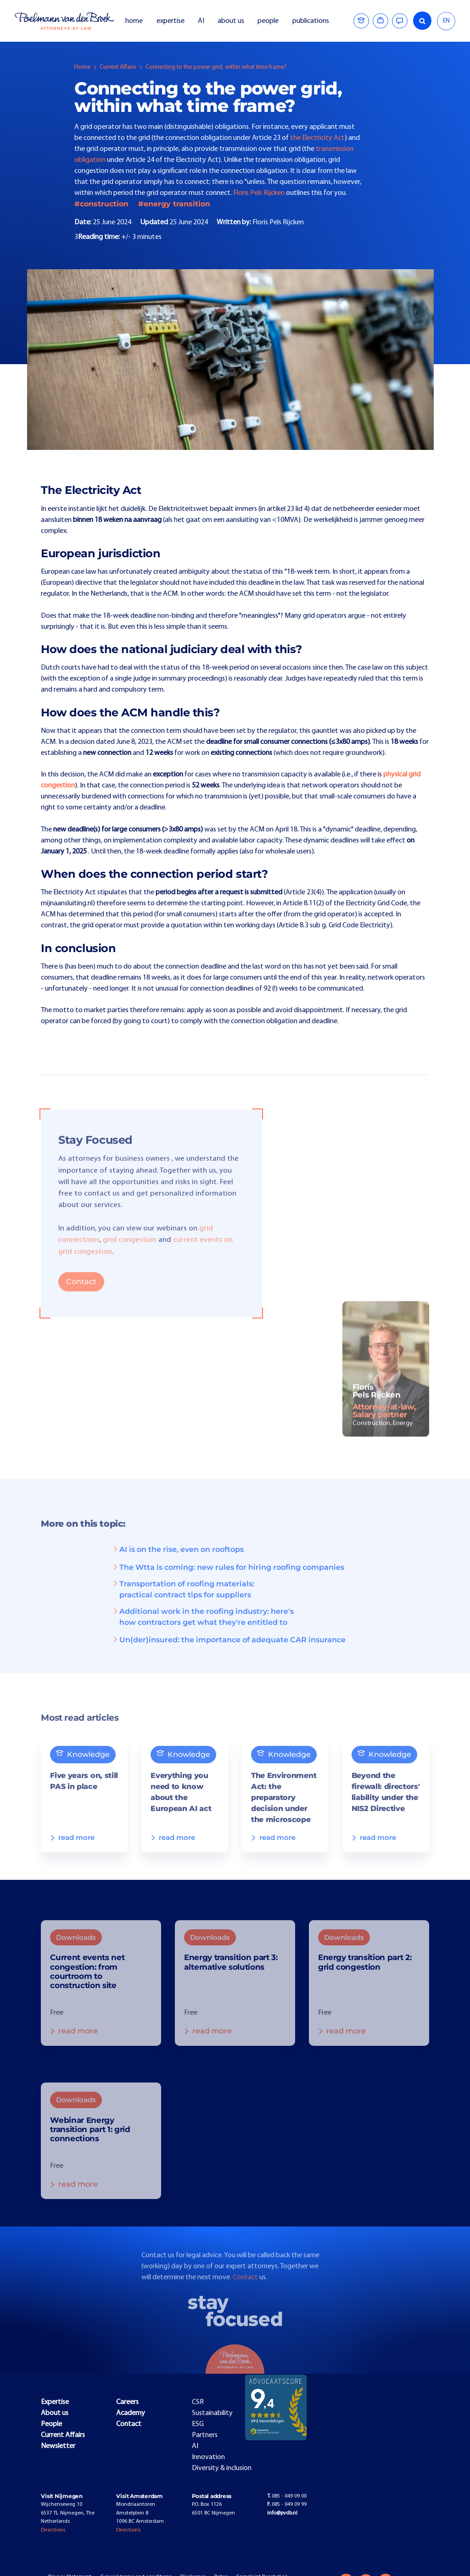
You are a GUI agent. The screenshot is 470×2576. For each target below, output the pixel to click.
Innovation (208, 2457)
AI (201, 21)
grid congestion (130, 1252)
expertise (171, 21)
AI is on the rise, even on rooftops (178, 1561)
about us (231, 21)
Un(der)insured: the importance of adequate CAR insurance (229, 1651)
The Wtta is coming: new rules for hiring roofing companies (228, 1579)
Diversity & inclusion (222, 2468)
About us (54, 2413)
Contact (81, 1293)
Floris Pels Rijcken (259, 193)
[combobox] (446, 21)
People (51, 2424)
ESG (198, 2424)
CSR (198, 2402)
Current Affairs (118, 67)
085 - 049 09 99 (287, 2504)
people (268, 21)
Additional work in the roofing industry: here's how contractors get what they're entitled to (203, 1629)
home (134, 21)
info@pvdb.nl (282, 2513)
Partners (205, 2435)
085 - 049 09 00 (287, 2496)
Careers (127, 2402)
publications (311, 21)
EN (446, 21)
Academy (130, 2413)
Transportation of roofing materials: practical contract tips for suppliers (183, 1601)
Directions (53, 2530)
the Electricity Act (317, 138)
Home (82, 67)
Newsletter (58, 2446)
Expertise (55, 2402)
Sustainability (212, 2413)
